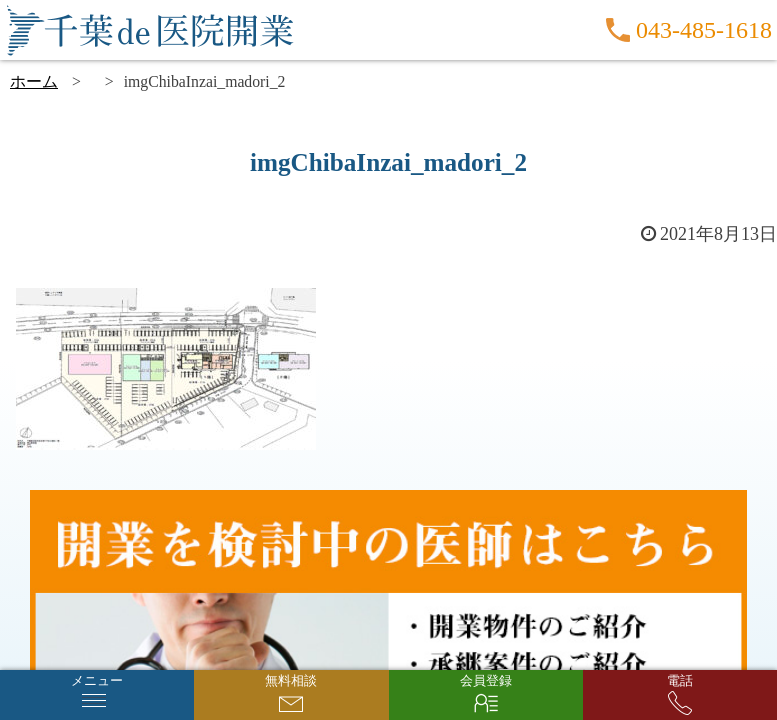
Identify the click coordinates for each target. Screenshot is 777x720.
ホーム (34, 81)
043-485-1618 (704, 30)
